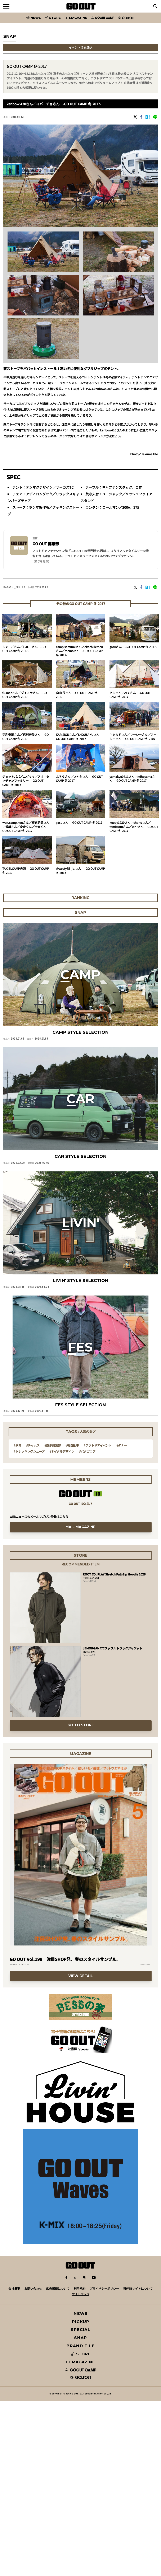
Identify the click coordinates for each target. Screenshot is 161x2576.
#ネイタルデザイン (61, 1451)
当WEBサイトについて (138, 2288)
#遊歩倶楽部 (52, 1445)
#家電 (17, 1445)
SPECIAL (80, 2329)
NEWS (80, 2313)
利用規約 (79, 2288)
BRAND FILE (80, 2345)
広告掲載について (58, 2288)
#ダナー (121, 1445)
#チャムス (33, 1445)
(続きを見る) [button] (41, 561)
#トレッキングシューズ (29, 1451)
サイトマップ (80, 2294)
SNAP (80, 2337)
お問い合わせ (33, 2288)
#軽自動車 (72, 1445)
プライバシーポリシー (104, 2288)
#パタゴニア (87, 1451)
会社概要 (14, 2288)
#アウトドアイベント (98, 1445)
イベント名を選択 (80, 47)
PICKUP (80, 2321)
